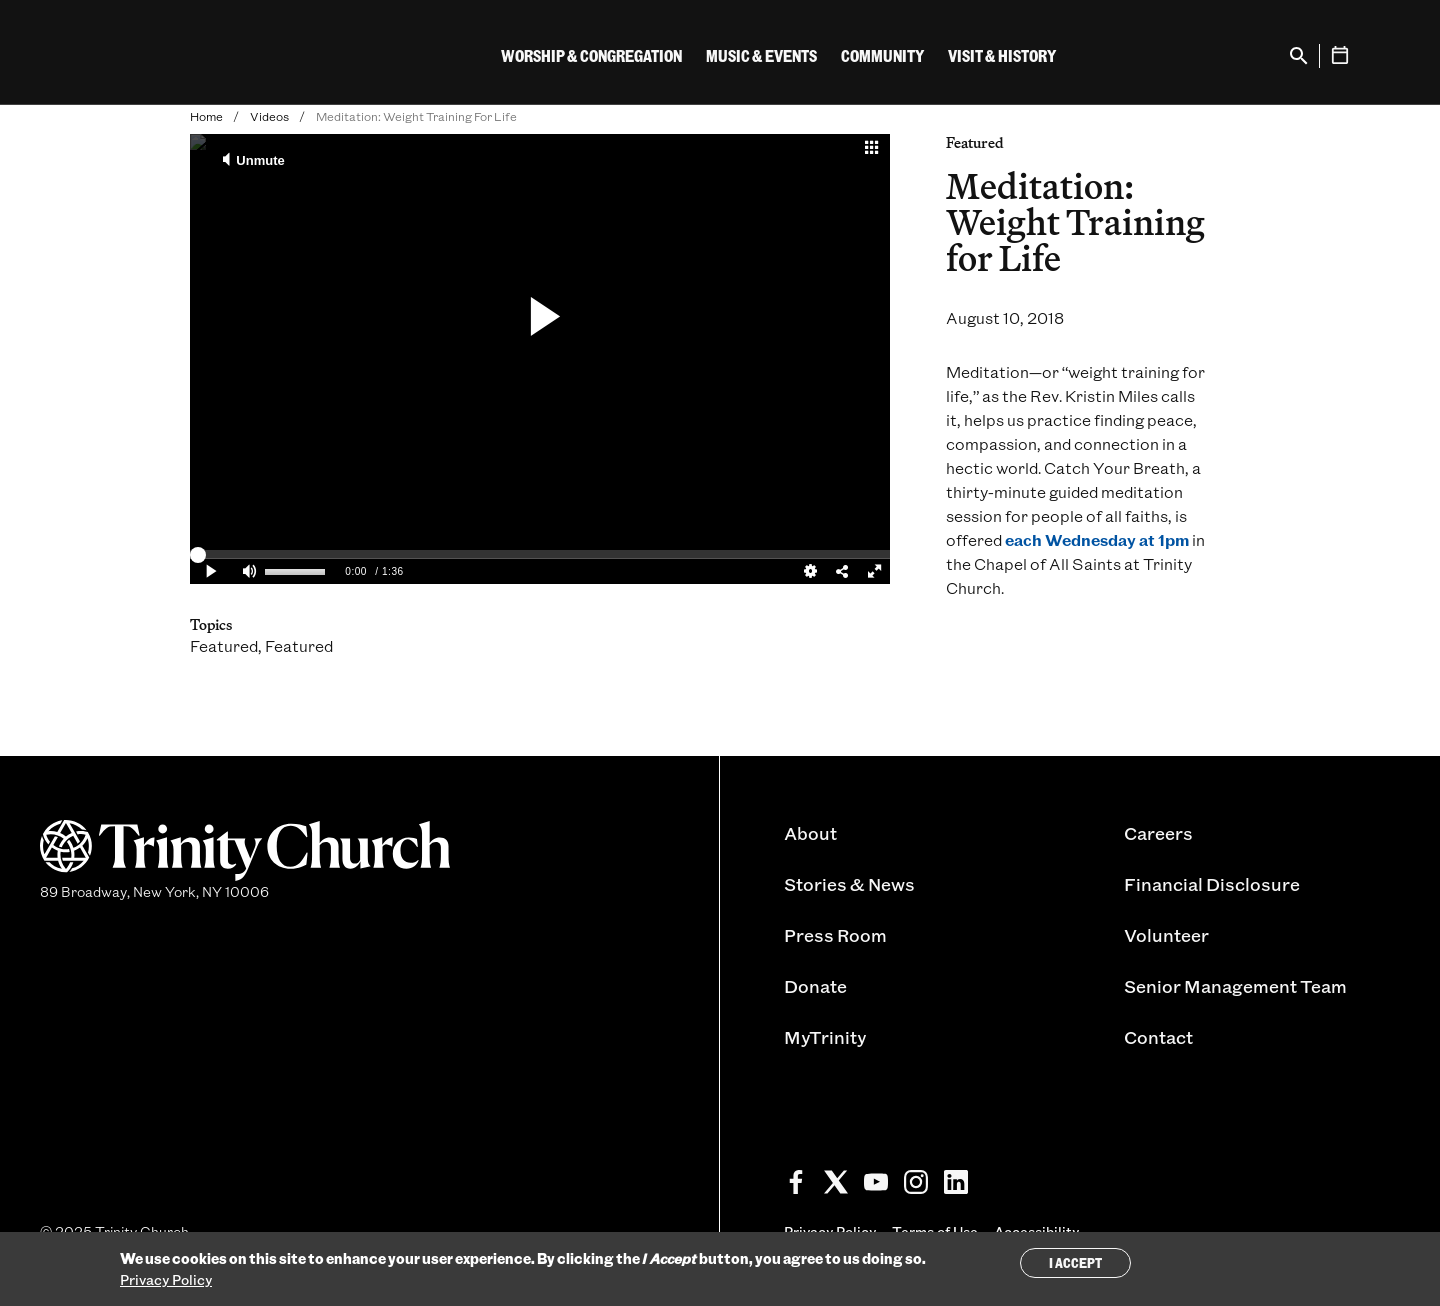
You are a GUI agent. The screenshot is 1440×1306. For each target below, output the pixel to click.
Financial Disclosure (1212, 884)
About (810, 833)
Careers (1158, 833)
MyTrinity (825, 1037)
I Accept (1075, 1262)
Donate (815, 986)
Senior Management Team (1235, 986)
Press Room (835, 935)
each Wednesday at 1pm (1097, 539)
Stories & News (849, 884)
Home (206, 116)
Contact (1158, 1037)
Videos (269, 116)
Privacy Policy (166, 1279)
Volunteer (1166, 935)
